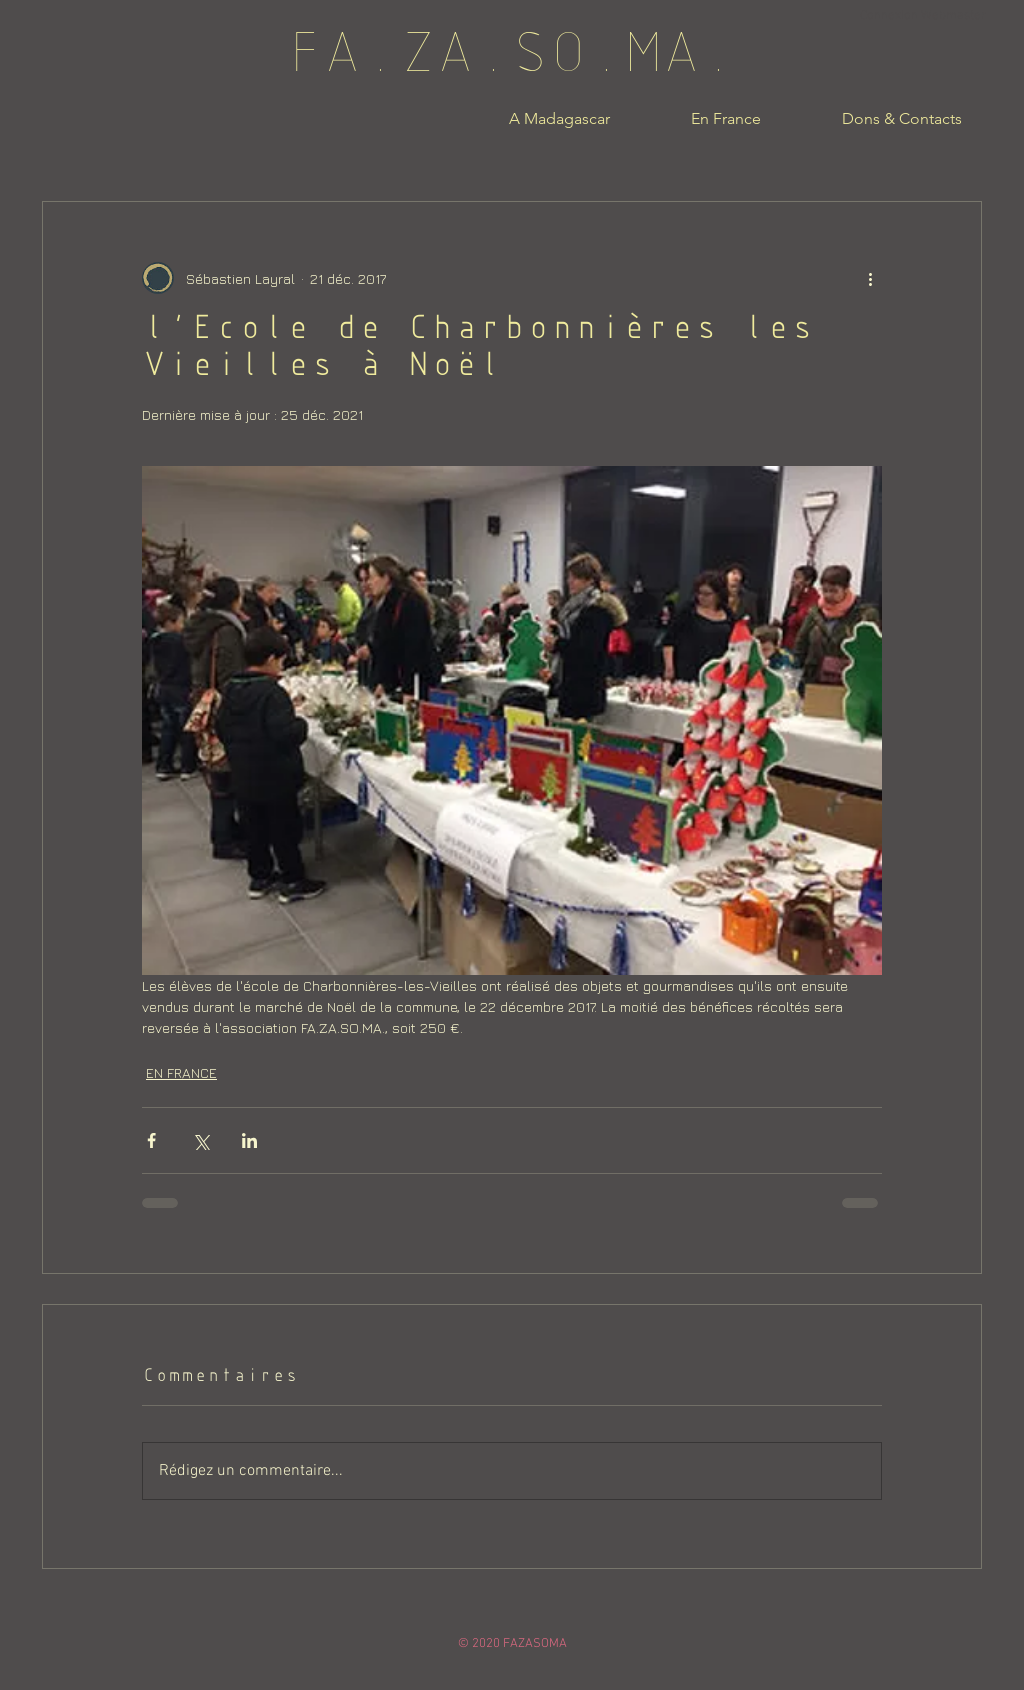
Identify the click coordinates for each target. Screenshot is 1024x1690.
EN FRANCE (181, 1072)
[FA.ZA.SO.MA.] (511, 59)
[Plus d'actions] (870, 278)
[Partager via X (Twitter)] (200, 1140)
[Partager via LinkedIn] (249, 1140)
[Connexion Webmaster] (922, 16)
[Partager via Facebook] (151, 1140)
